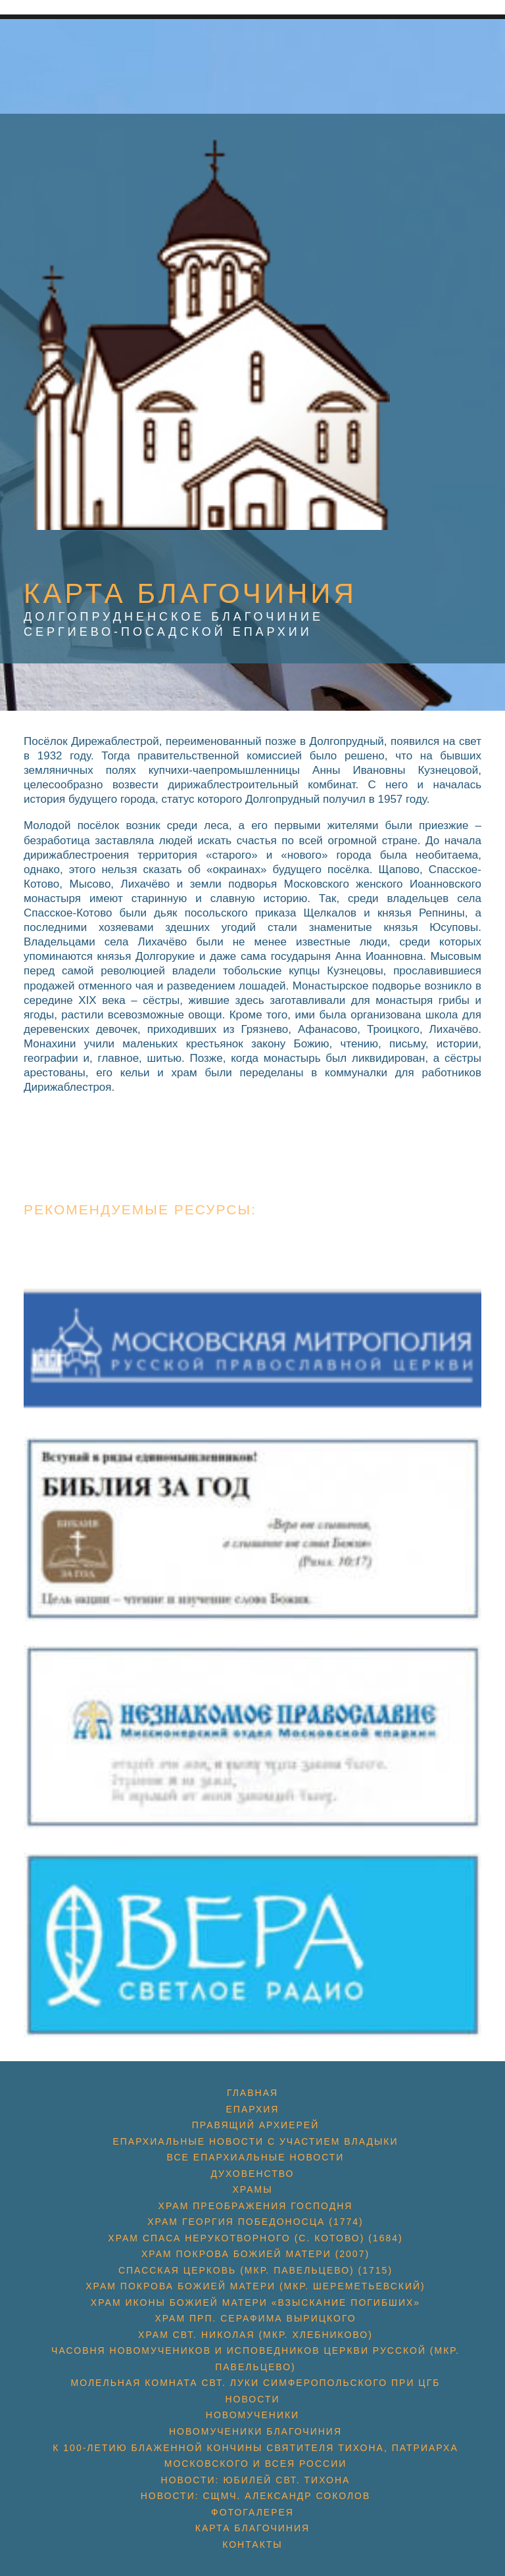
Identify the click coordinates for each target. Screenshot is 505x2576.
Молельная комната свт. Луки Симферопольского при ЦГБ (256, 2382)
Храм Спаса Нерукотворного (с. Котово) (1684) (255, 2238)
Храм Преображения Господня (255, 2206)
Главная (252, 2092)
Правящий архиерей (255, 2125)
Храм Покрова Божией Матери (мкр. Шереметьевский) (255, 2286)
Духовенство (252, 2173)
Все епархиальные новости (256, 2157)
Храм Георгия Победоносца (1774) (255, 2221)
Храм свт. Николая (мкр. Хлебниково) (255, 2334)
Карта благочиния (252, 2528)
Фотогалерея (252, 2512)
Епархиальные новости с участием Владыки (255, 2141)
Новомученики (252, 2415)
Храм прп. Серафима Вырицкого (255, 2318)
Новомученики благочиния (255, 2431)
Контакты (252, 2544)
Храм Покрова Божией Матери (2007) (255, 2254)
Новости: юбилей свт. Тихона (255, 2480)
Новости (252, 2399)
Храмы (252, 2189)
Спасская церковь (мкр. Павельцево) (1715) (255, 2270)
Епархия (252, 2109)
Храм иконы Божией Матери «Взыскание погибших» (255, 2302)
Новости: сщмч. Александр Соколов (256, 2496)
